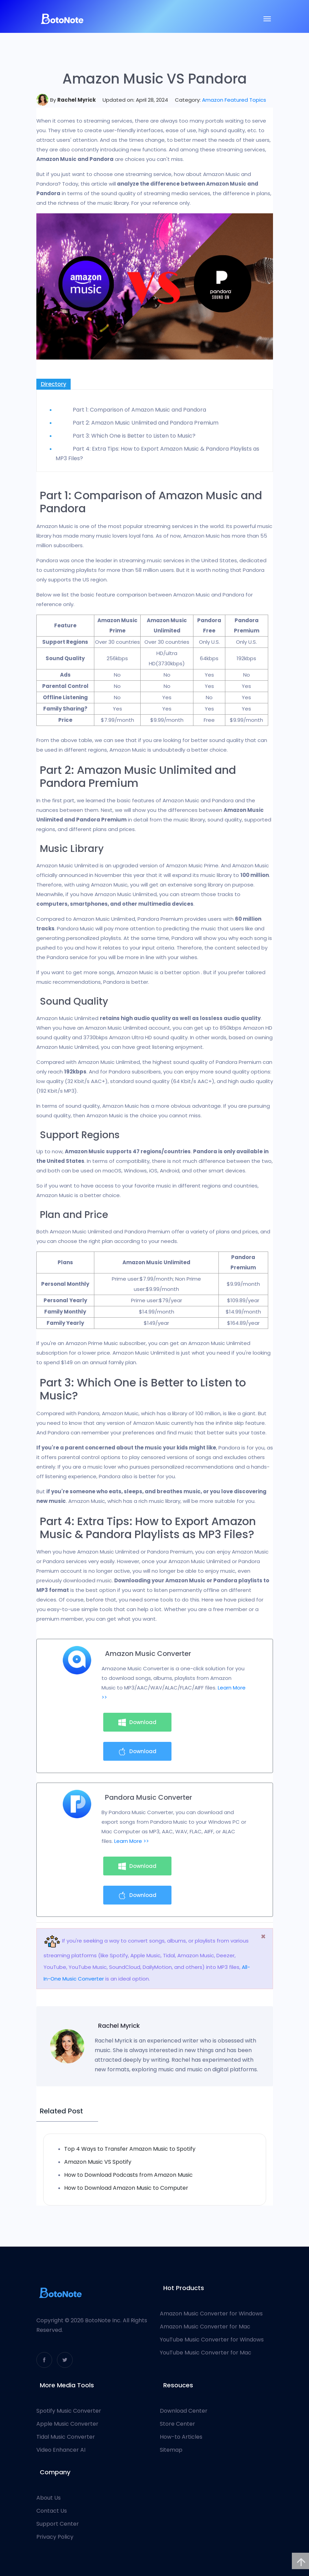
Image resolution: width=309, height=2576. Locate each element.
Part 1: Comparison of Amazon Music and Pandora (139, 410)
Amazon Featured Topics (234, 99)
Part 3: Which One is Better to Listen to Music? (134, 436)
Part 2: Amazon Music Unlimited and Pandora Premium (145, 423)
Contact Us (51, 2511)
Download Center (183, 2411)
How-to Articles (181, 2437)
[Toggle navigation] (267, 19)
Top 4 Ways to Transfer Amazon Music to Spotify (129, 2149)
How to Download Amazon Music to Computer (126, 2188)
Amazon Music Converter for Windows (211, 2313)
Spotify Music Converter (68, 2411)
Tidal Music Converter (65, 2437)
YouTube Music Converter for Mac (205, 2352)
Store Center (177, 2424)
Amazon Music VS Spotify (97, 2162)
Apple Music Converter (67, 2424)
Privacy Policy (54, 2537)
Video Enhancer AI (60, 2450)
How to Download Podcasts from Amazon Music (128, 2175)
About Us (48, 2498)
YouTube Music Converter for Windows (212, 2339)
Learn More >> (131, 1841)
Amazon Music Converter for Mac (205, 2326)
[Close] (263, 1936)
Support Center (57, 2524)
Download (137, 1722)
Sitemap (171, 2450)
